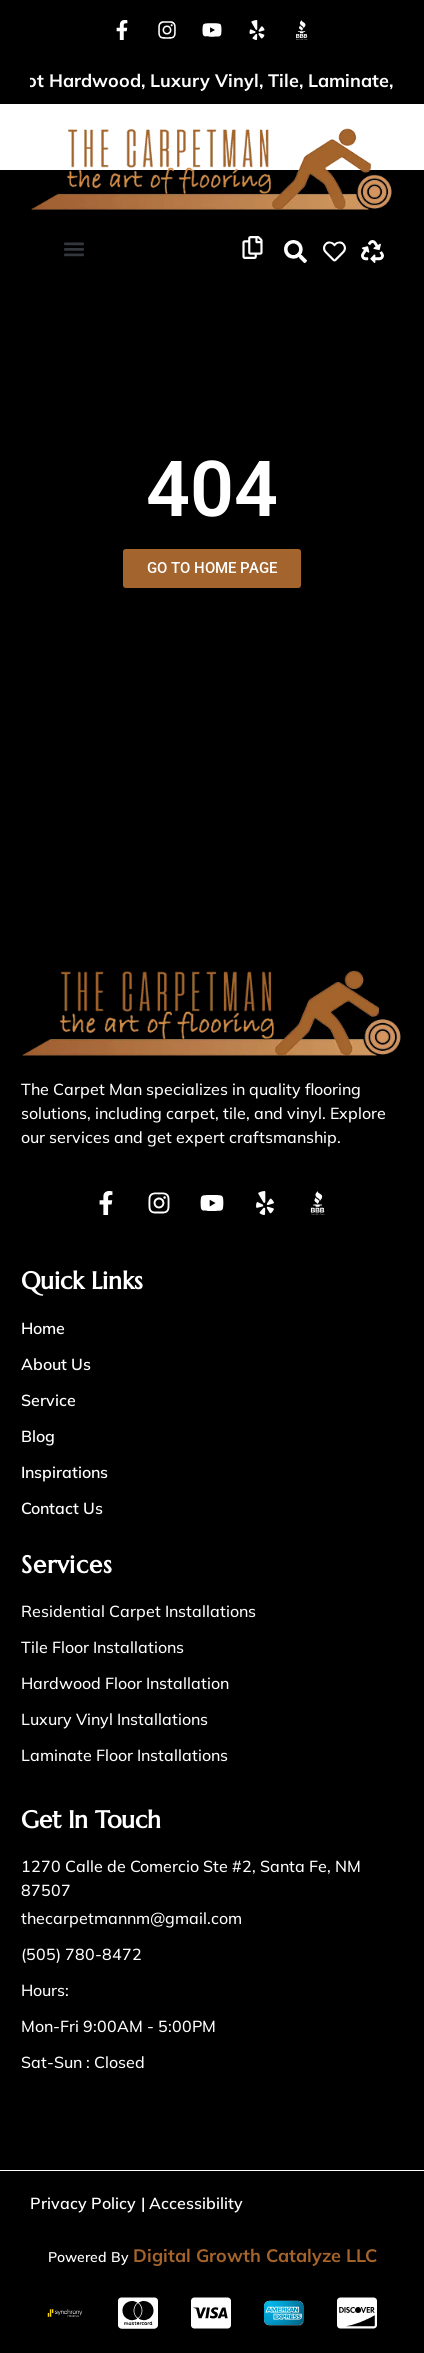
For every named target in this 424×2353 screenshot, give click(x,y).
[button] (73, 248)
